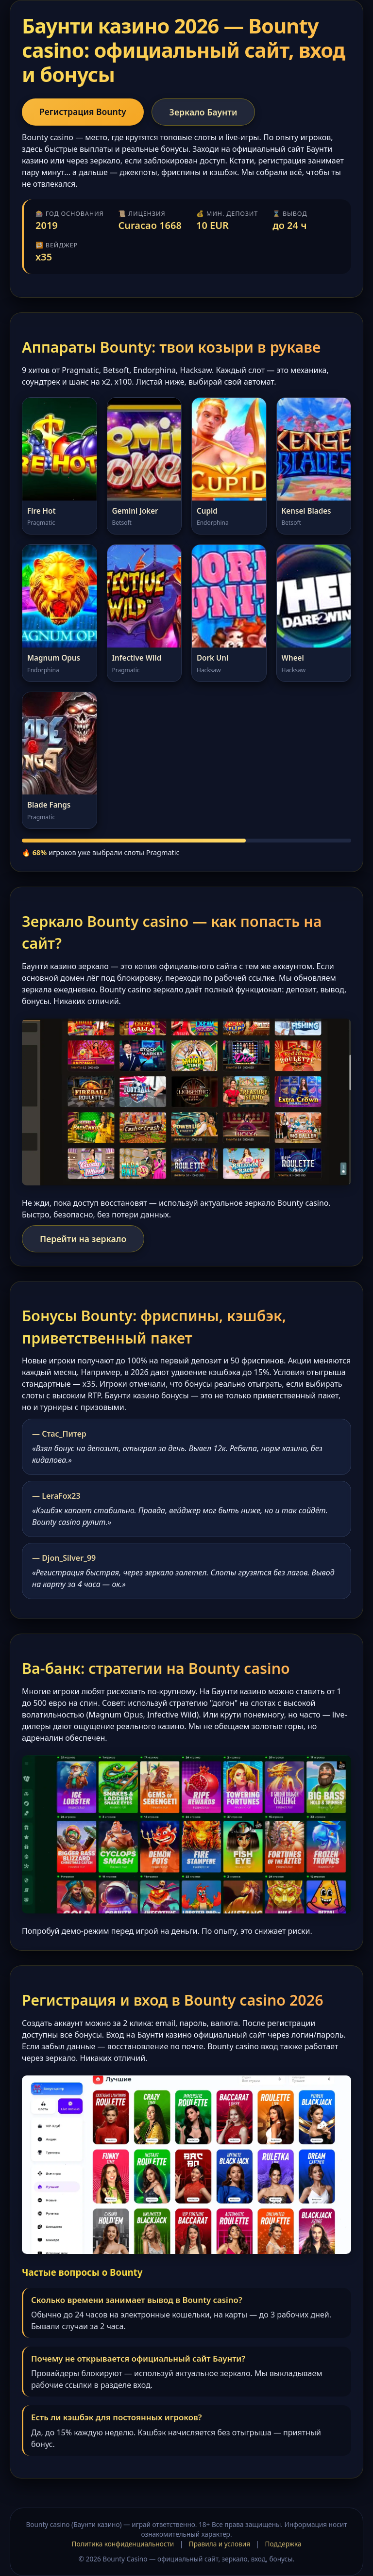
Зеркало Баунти (203, 112)
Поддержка (283, 2543)
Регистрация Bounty (82, 111)
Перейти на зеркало (83, 1239)
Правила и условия (219, 2543)
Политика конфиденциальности (122, 2543)
